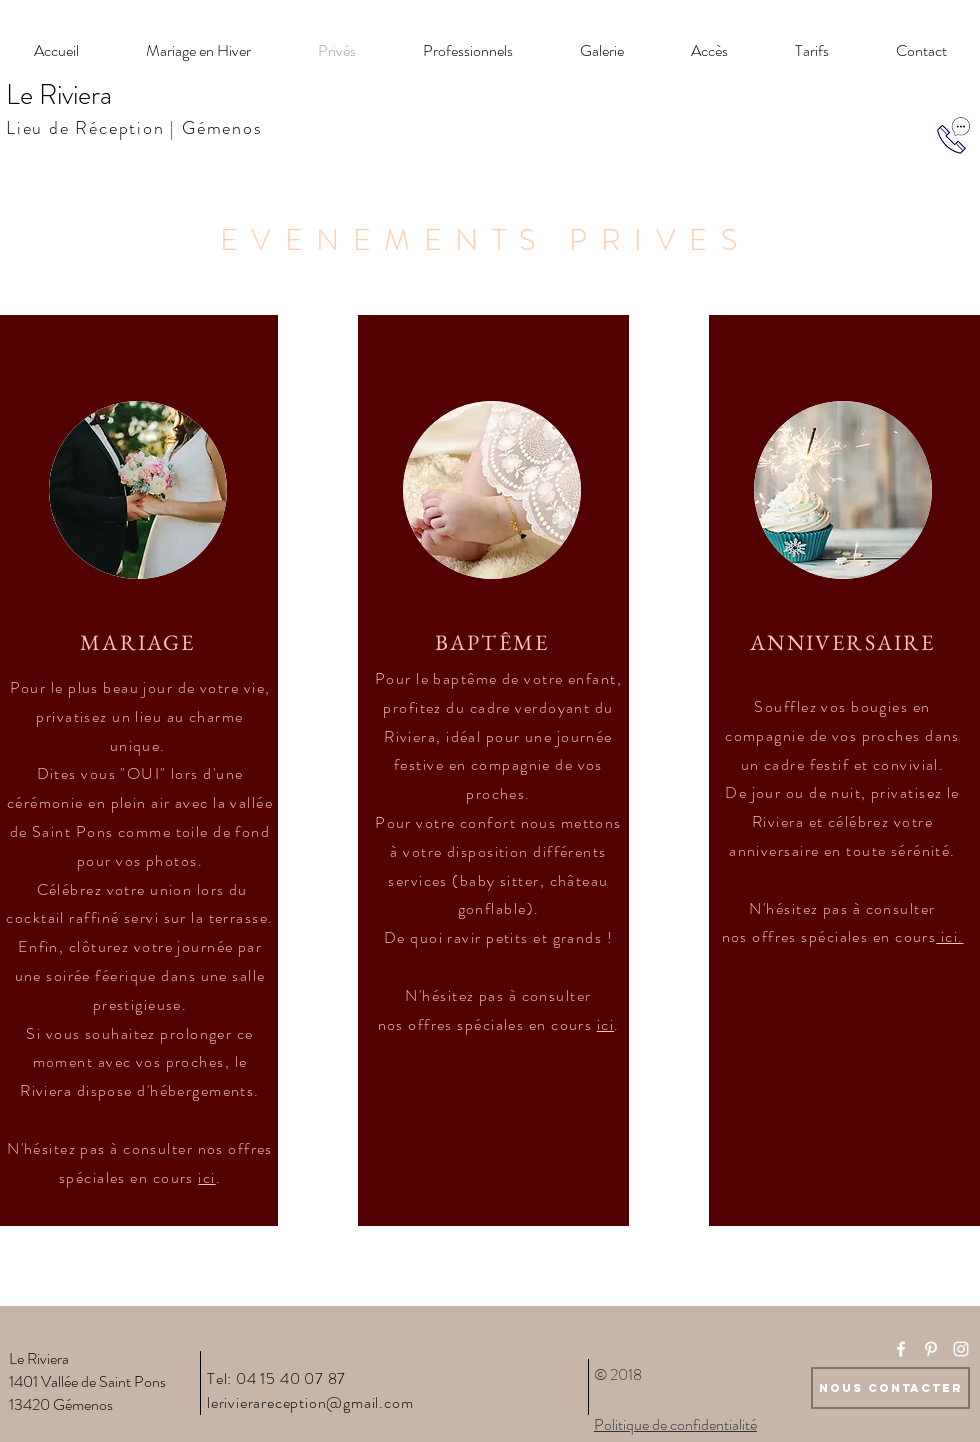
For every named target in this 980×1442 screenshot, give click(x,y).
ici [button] (206, 1177)
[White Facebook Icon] (901, 1349)
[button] (949, 936)
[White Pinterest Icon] (931, 1349)
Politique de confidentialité (675, 1424)
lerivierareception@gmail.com (310, 1402)
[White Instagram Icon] (961, 1349)
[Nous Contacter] (890, 1388)
